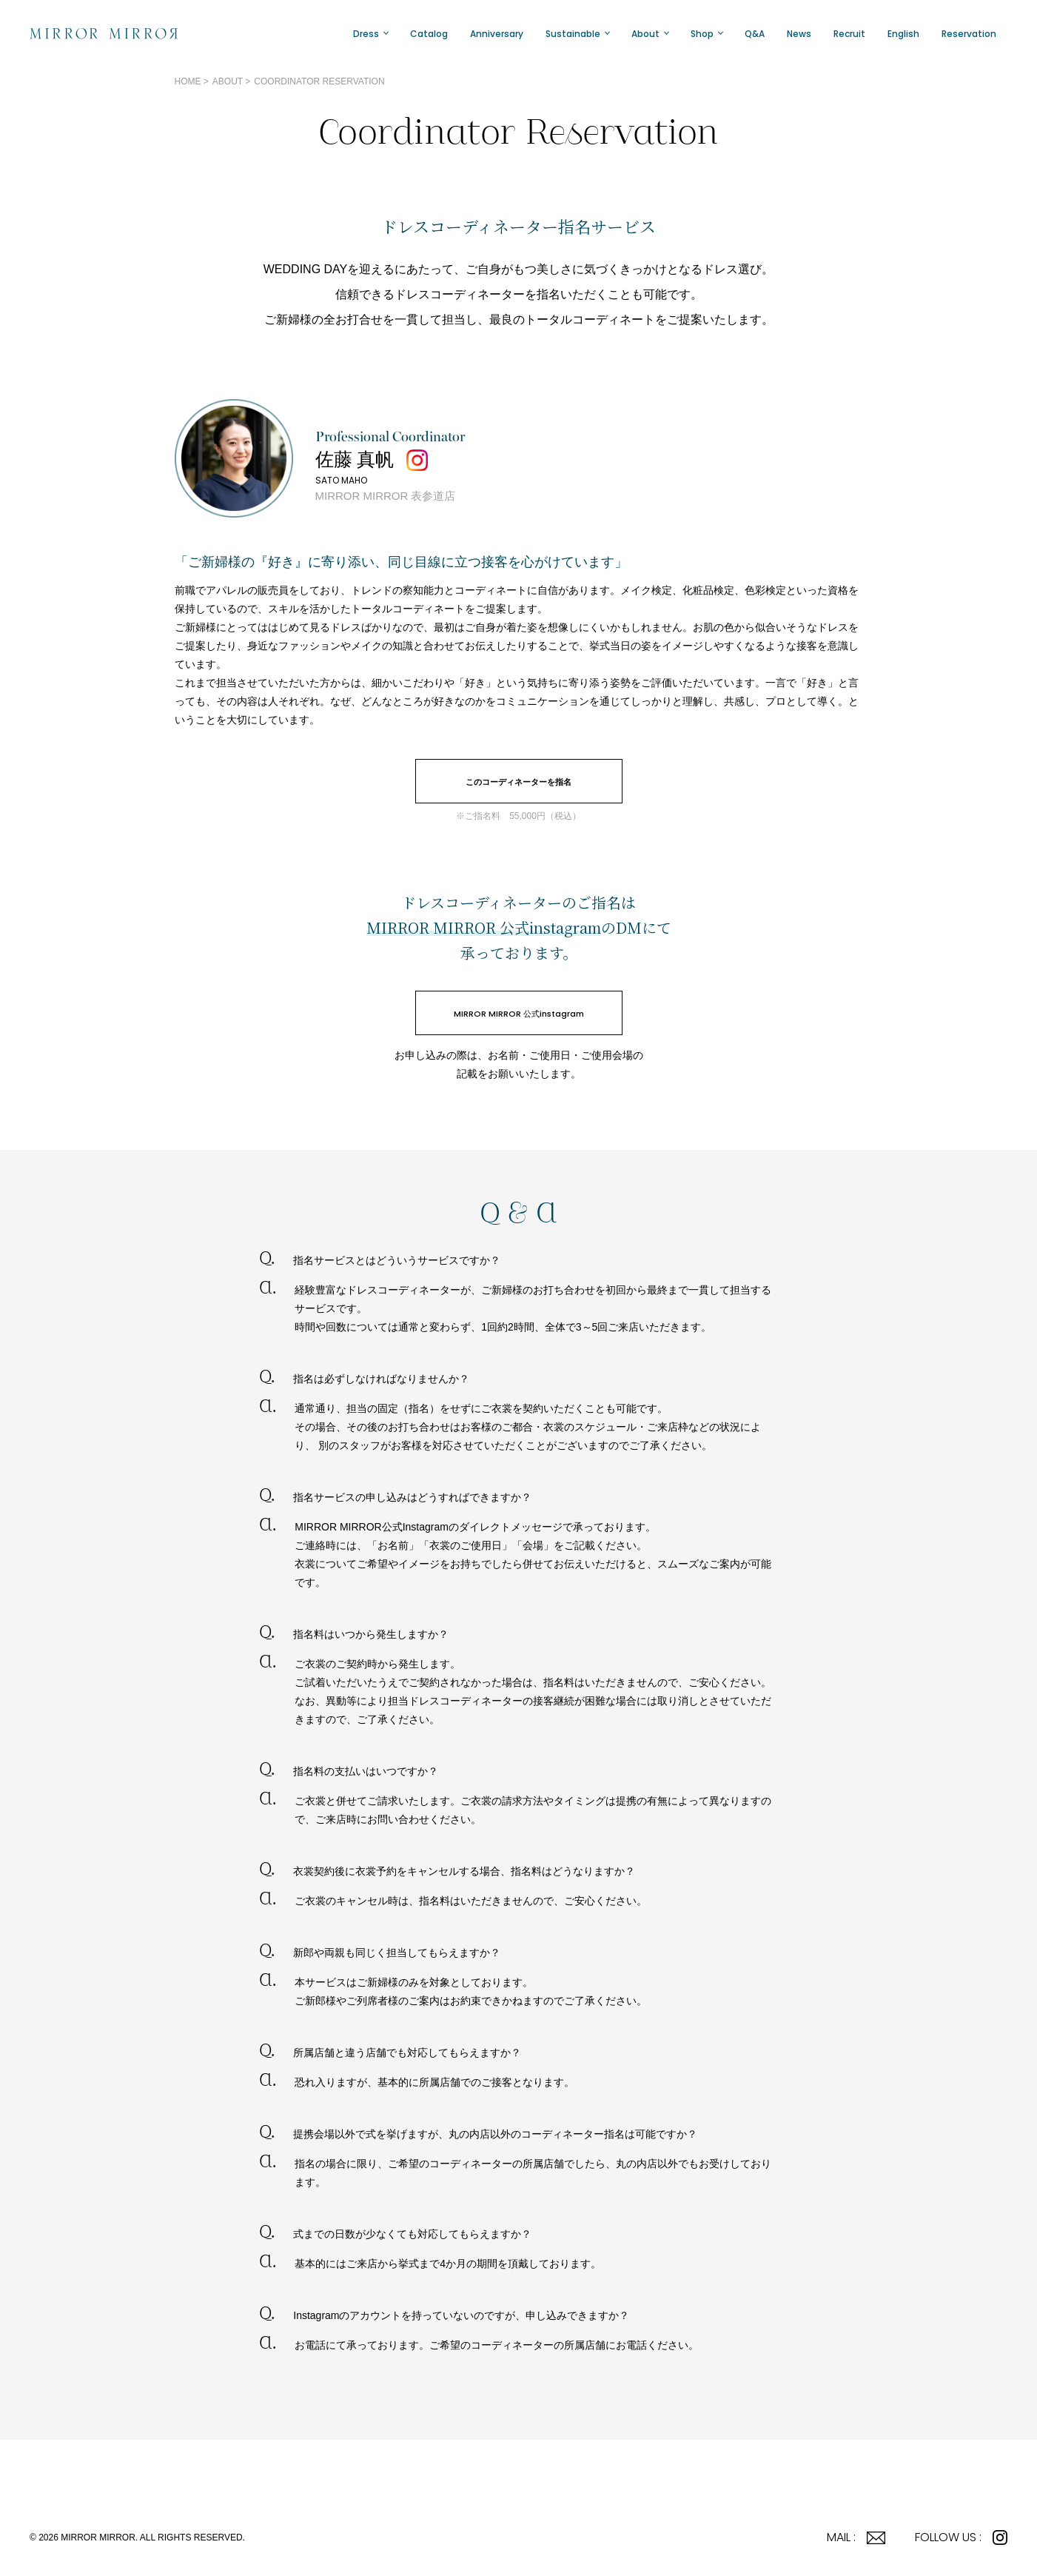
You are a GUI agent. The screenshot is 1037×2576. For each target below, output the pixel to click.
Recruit (849, 33)
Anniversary (496, 33)
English (903, 33)
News (799, 33)
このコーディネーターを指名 (518, 782)
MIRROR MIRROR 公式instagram (519, 1014)
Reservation (969, 33)
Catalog (429, 33)
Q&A (755, 33)
